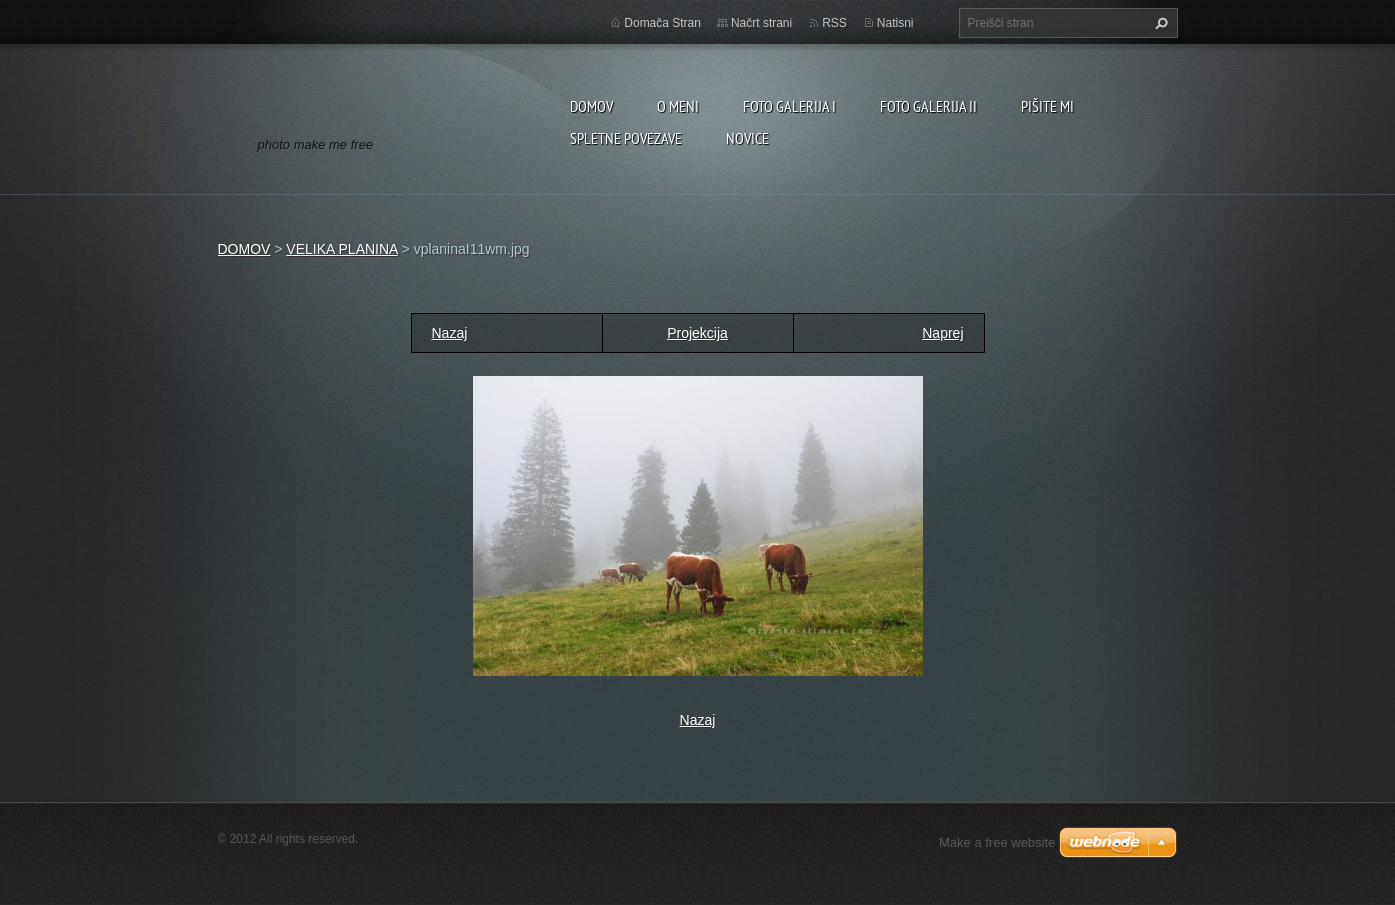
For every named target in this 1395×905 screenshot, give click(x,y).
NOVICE (747, 138)
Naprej (942, 333)
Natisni (895, 23)
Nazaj (450, 333)
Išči (1159, 23)
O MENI (678, 106)
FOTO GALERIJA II (928, 106)
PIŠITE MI (1047, 106)
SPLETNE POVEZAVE (626, 138)
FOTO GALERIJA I (789, 106)
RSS (834, 23)
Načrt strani (761, 23)
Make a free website (997, 842)
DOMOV (591, 106)
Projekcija (697, 333)
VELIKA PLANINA (341, 249)
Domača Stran (662, 23)
